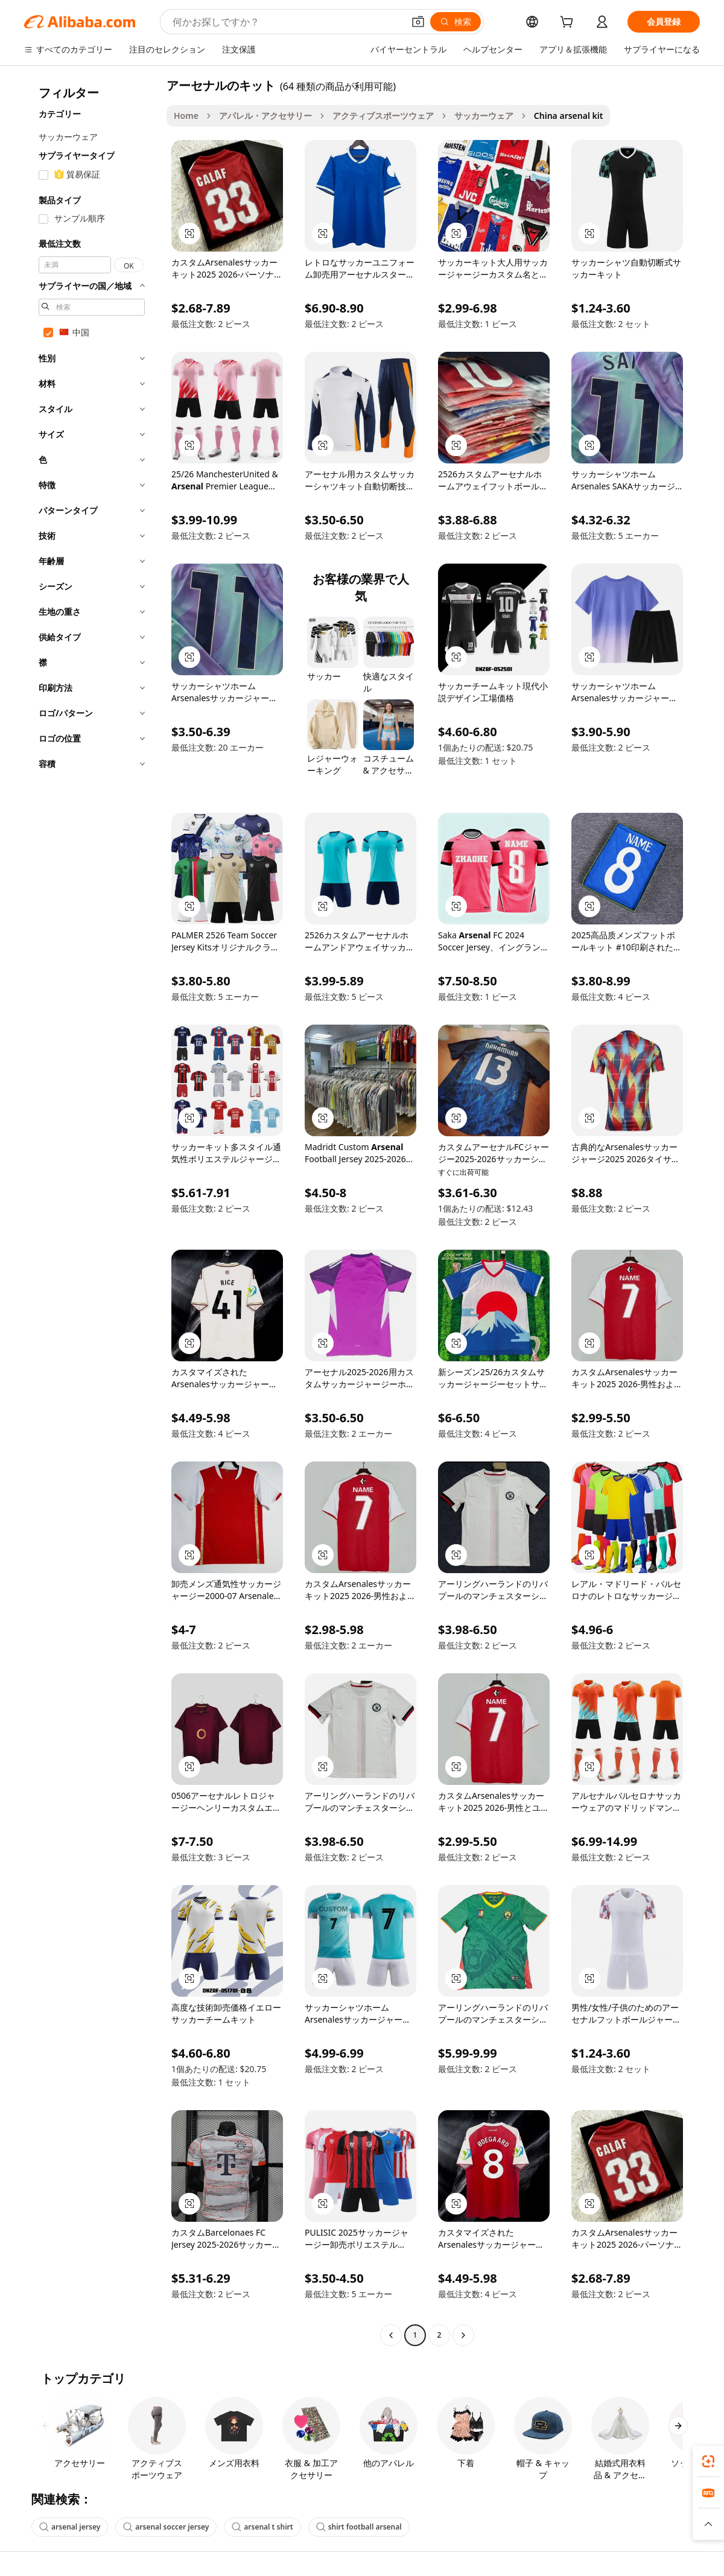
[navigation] (91, 1211)
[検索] (455, 21)
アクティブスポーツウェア (383, 115)
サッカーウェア (483, 115)
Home (186, 115)
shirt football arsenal (359, 2527)
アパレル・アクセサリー (265, 115)
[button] (418, 21)
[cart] (569, 23)
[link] (708, 2461)
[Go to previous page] (391, 2335)
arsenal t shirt (262, 2527)
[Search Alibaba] (287, 21)
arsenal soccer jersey (166, 2527)
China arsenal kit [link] (568, 115)
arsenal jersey (69, 2527)
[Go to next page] (463, 2335)
